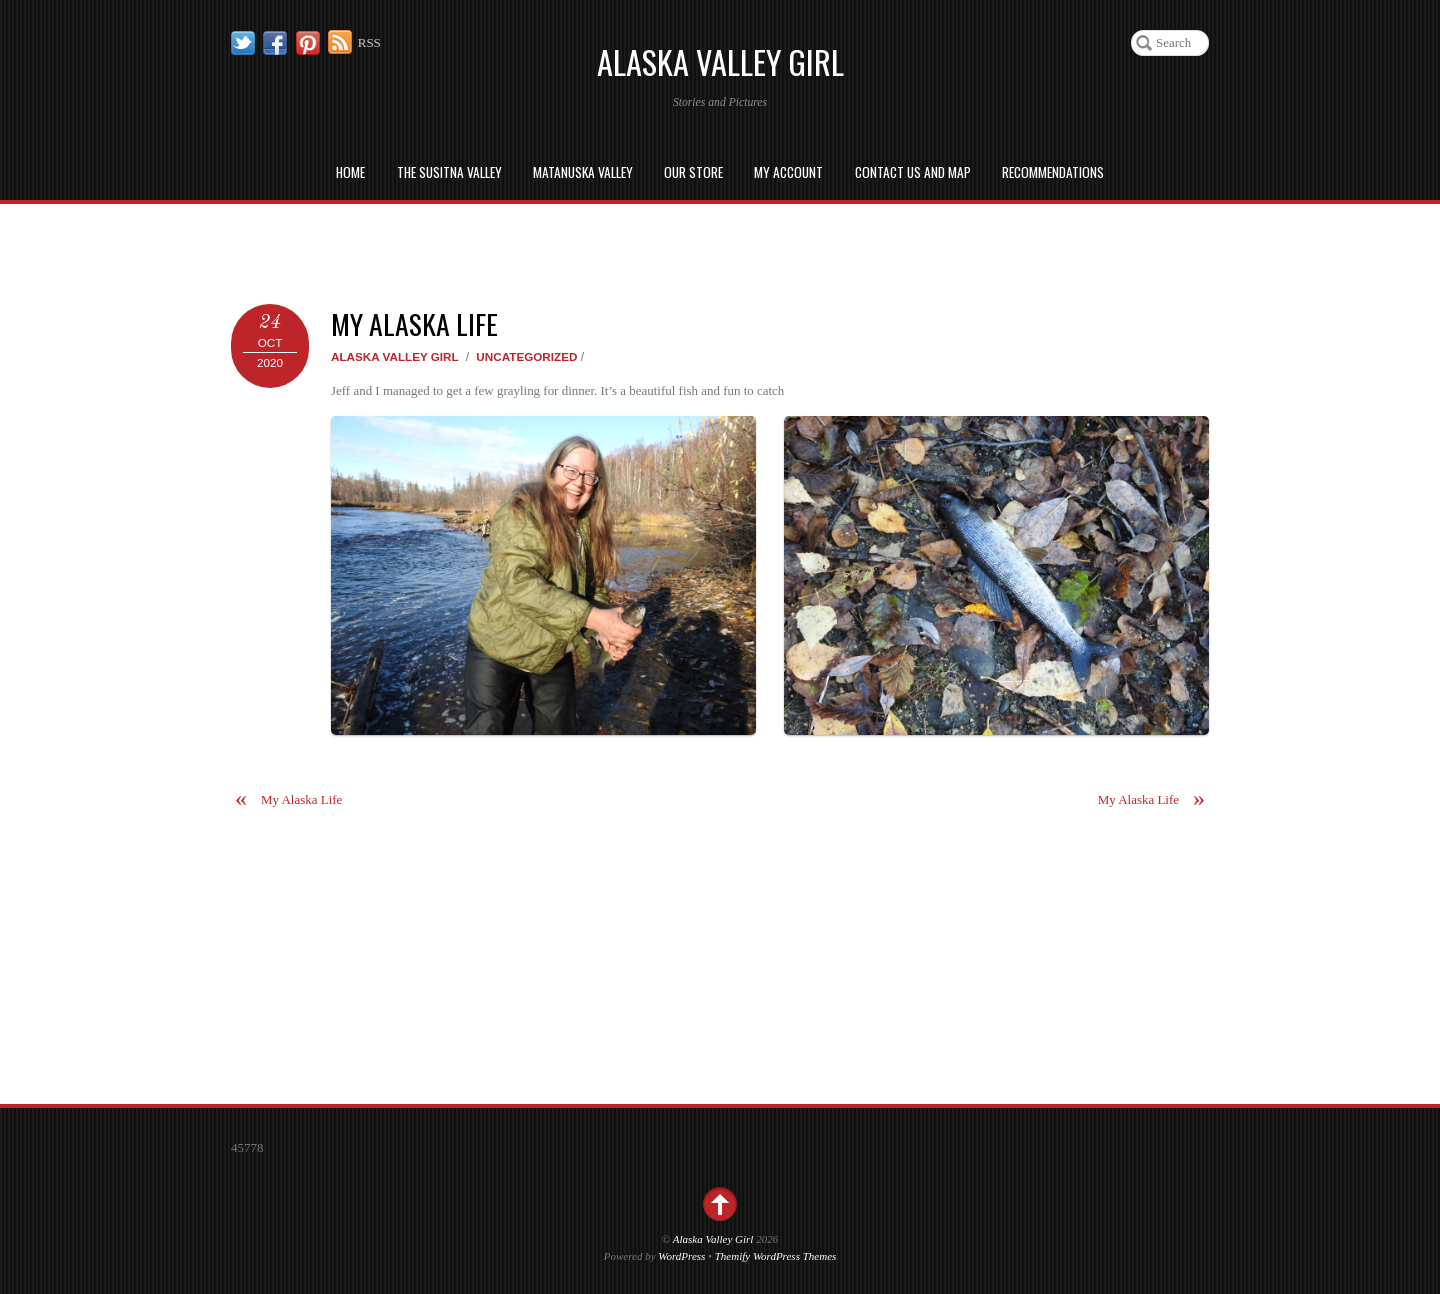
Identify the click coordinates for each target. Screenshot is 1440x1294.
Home (350, 172)
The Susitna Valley (449, 172)
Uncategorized (526, 356)
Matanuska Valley (583, 172)
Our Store (693, 172)
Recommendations (1053, 172)
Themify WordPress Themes (776, 1256)
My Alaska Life (414, 323)
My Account (788, 172)
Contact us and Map (913, 172)
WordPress (681, 1256)
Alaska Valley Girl (395, 356)
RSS (369, 42)
